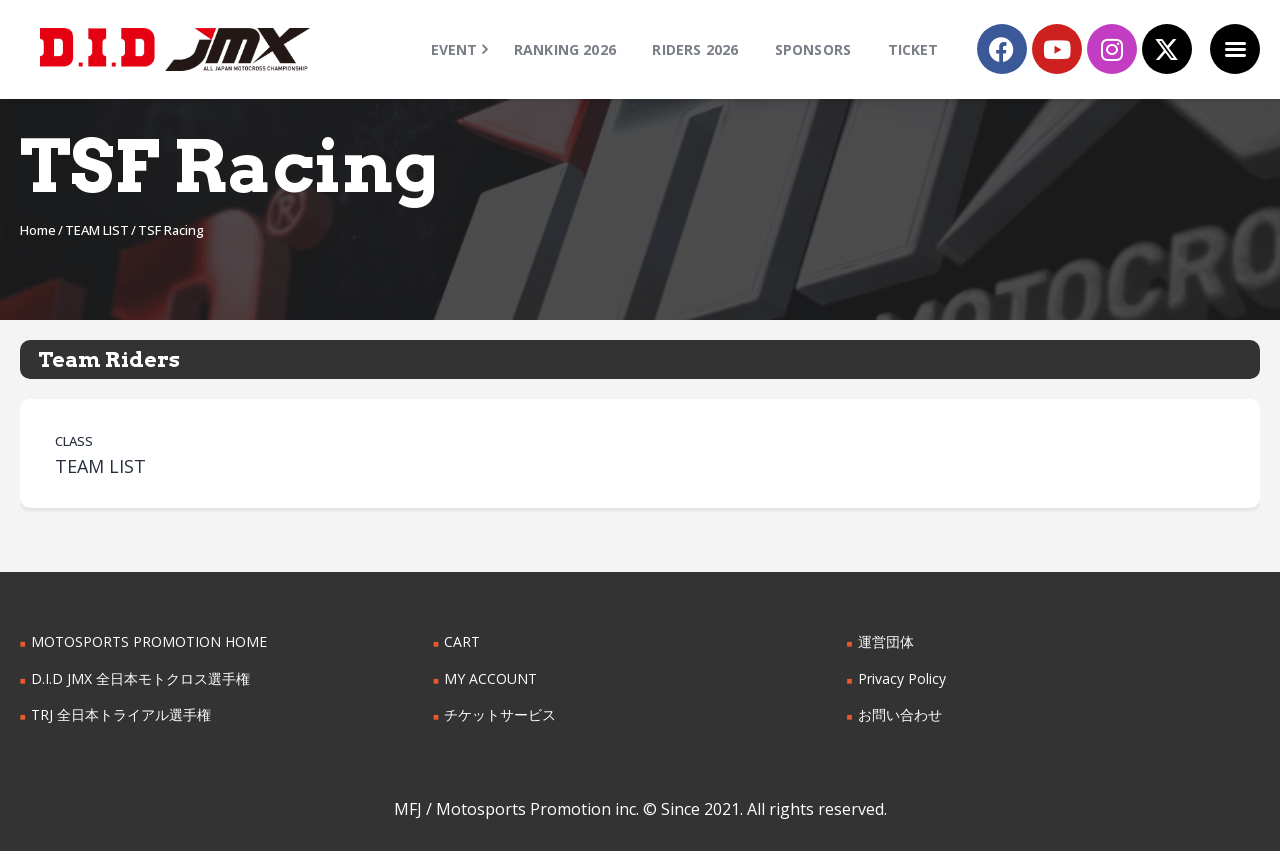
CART (462, 641)
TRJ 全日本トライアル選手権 (121, 714)
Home (38, 230)
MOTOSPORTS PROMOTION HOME (149, 641)
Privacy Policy (902, 678)
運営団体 (886, 641)
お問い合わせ (900, 714)
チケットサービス (500, 714)
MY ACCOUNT (490, 678)
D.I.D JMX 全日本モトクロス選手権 (140, 678)
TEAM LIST (97, 230)
